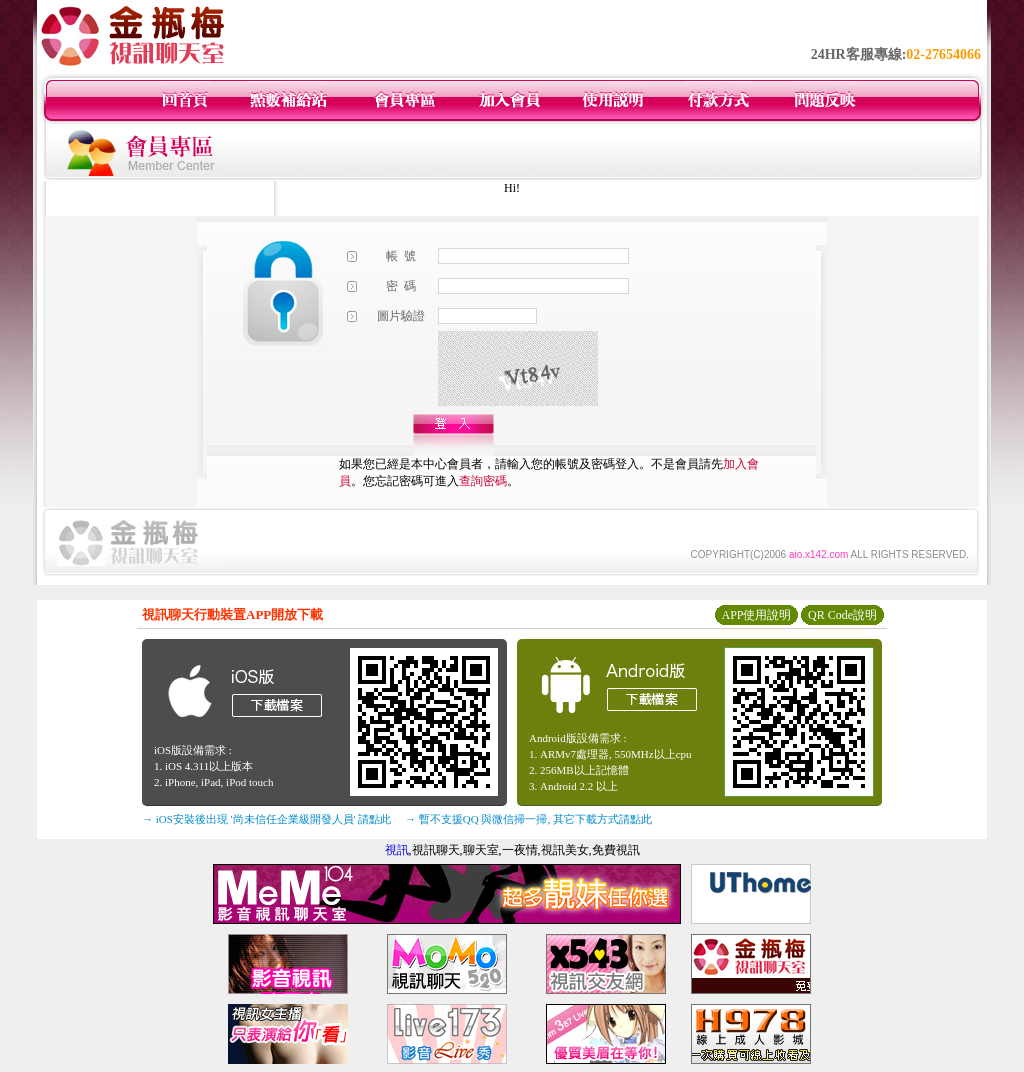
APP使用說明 (756, 615)
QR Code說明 (842, 615)
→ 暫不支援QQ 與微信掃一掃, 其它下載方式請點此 (528, 819)
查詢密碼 (483, 481)
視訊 (397, 850)
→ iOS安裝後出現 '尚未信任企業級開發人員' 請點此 (266, 819)
